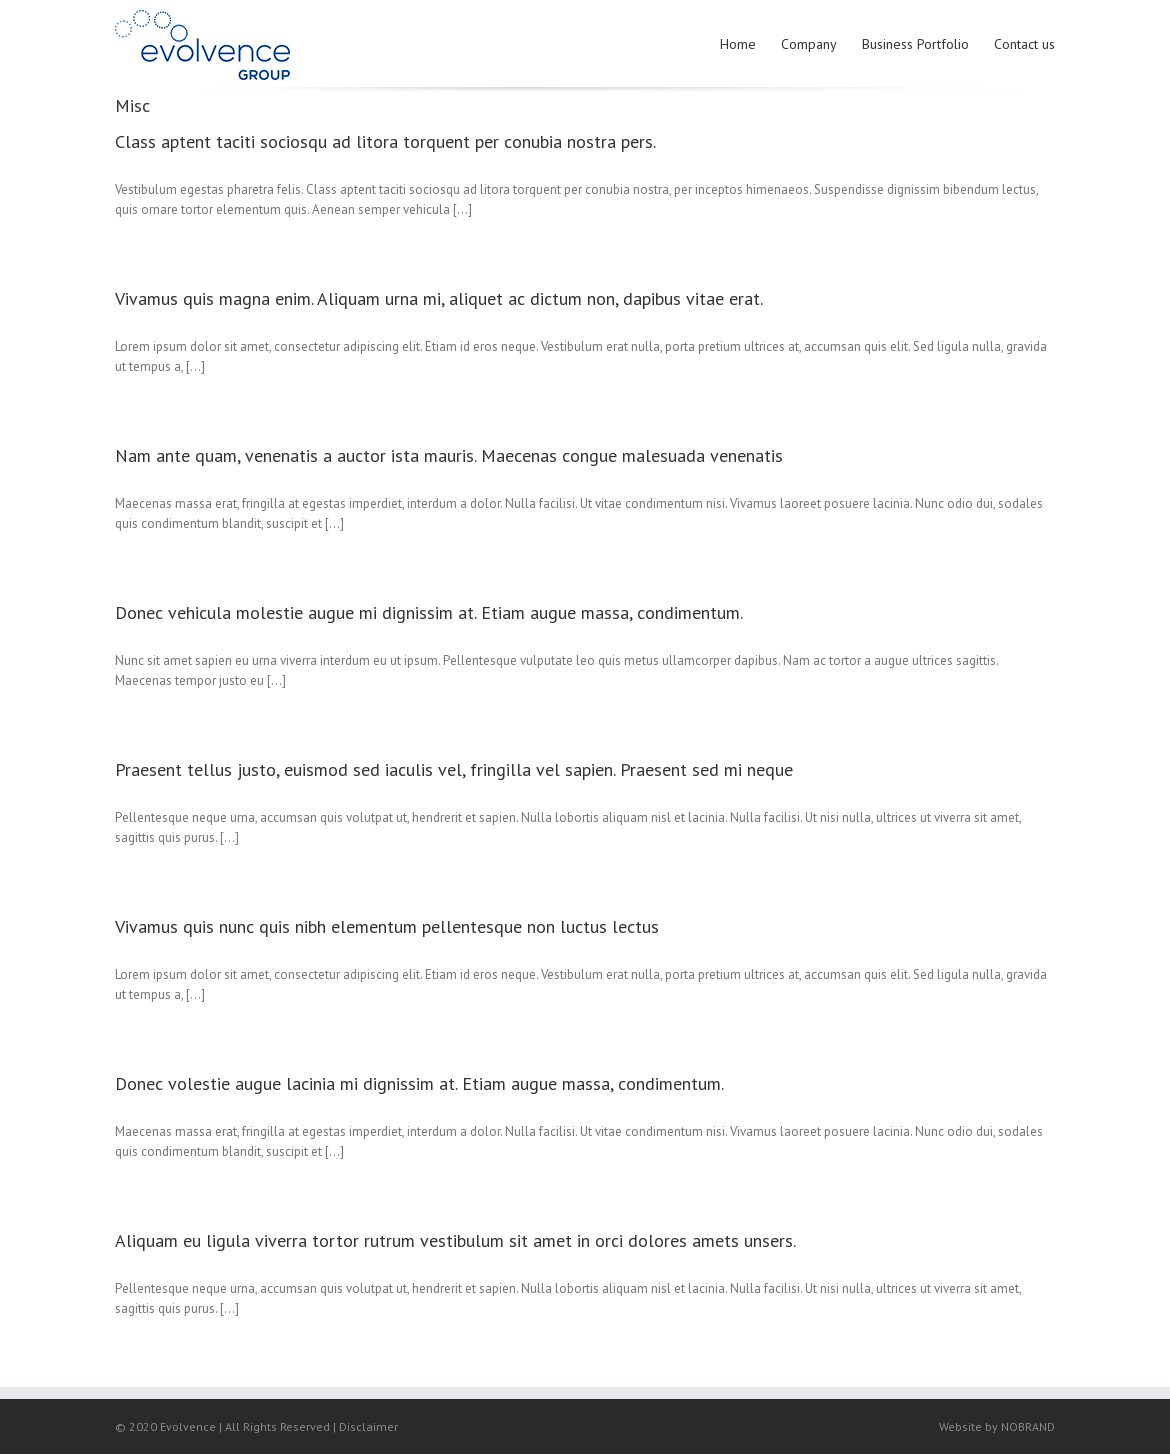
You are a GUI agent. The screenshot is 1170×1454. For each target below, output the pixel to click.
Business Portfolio (915, 44)
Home (738, 44)
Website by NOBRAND (997, 1426)
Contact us (1024, 44)
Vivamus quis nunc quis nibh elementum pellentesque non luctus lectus (387, 926)
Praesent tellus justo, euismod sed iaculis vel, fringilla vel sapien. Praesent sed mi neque (454, 769)
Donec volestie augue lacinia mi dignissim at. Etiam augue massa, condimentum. (419, 1083)
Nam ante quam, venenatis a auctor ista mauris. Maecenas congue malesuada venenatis (449, 455)
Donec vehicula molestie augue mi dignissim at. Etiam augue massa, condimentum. (429, 612)
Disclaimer (368, 1426)
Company (809, 44)
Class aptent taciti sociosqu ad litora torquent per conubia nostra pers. (385, 141)
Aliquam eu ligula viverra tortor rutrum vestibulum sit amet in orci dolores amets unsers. (455, 1240)
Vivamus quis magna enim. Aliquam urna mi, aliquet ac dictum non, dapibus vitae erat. (439, 298)
